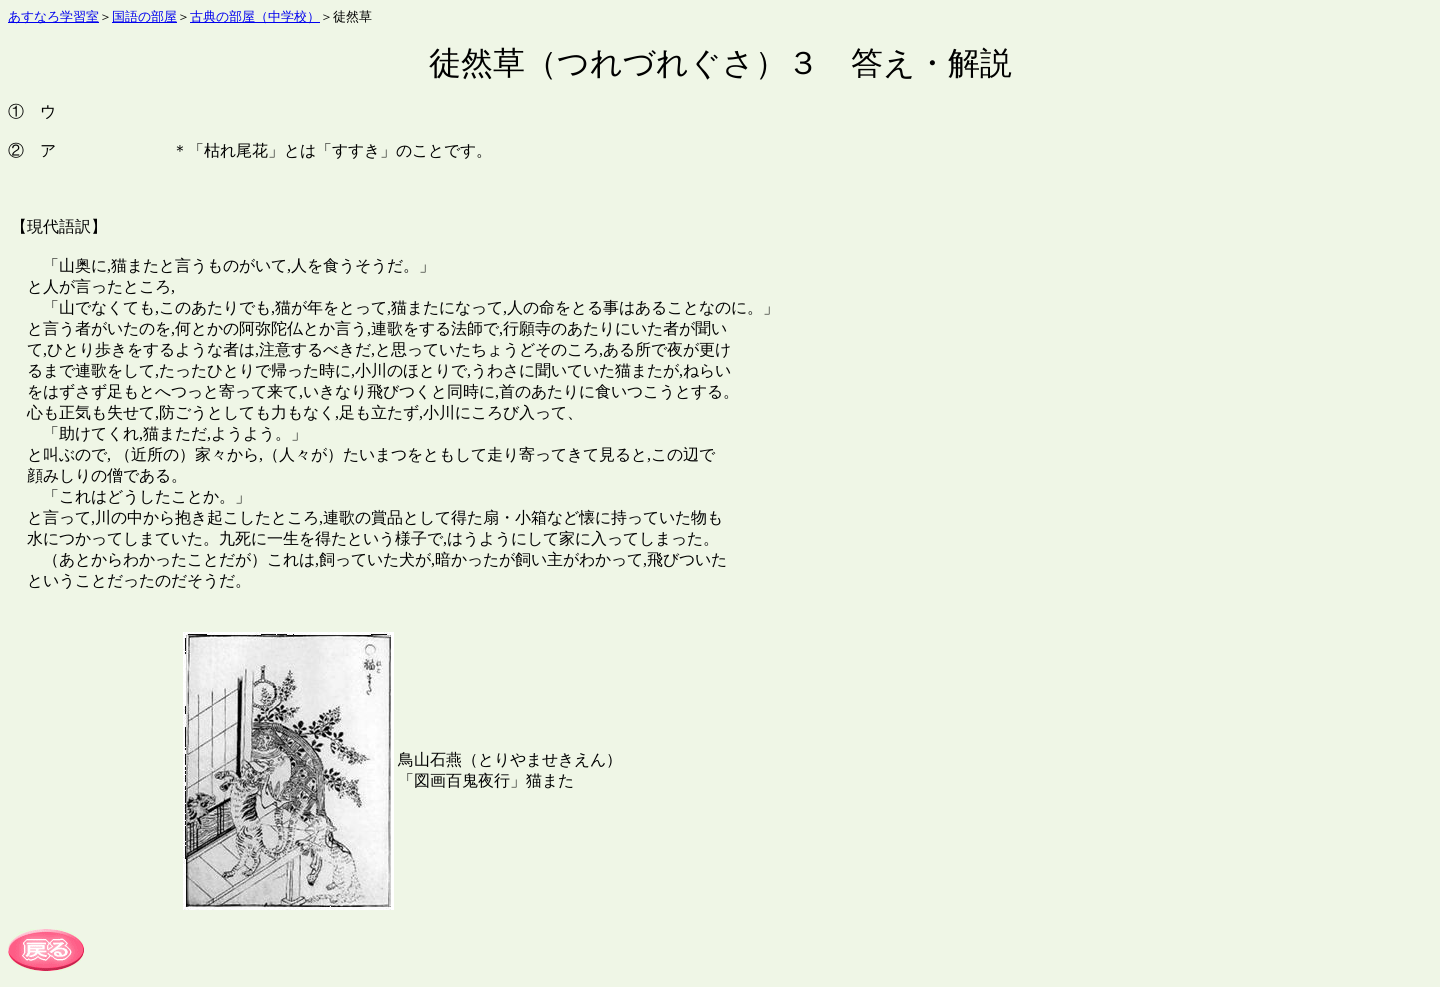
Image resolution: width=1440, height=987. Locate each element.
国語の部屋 (144, 16)
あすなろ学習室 (53, 16)
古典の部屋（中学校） (255, 16)
